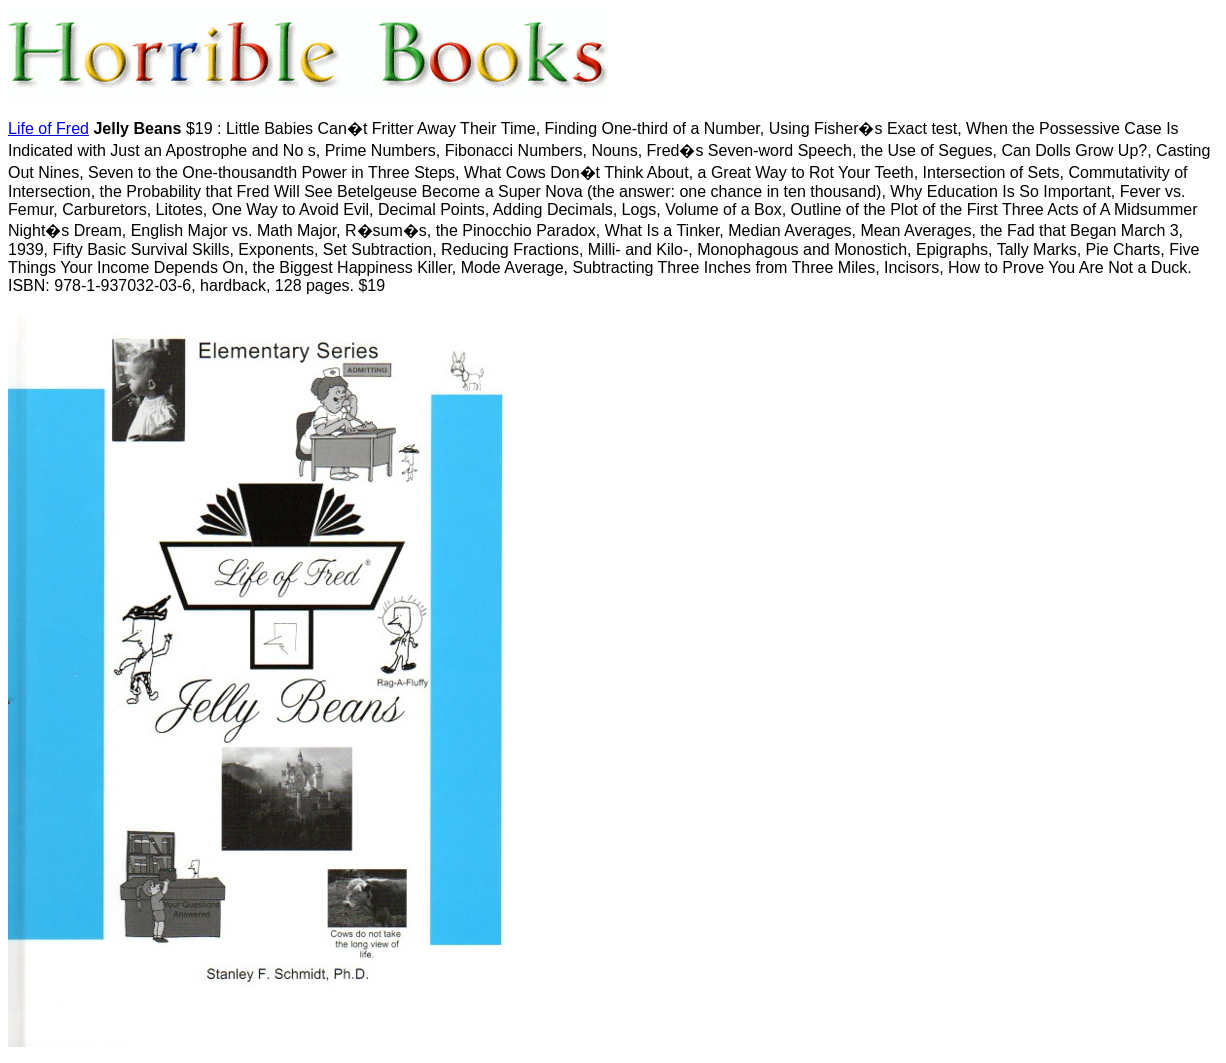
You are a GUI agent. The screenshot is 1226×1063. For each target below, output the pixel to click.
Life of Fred (48, 128)
